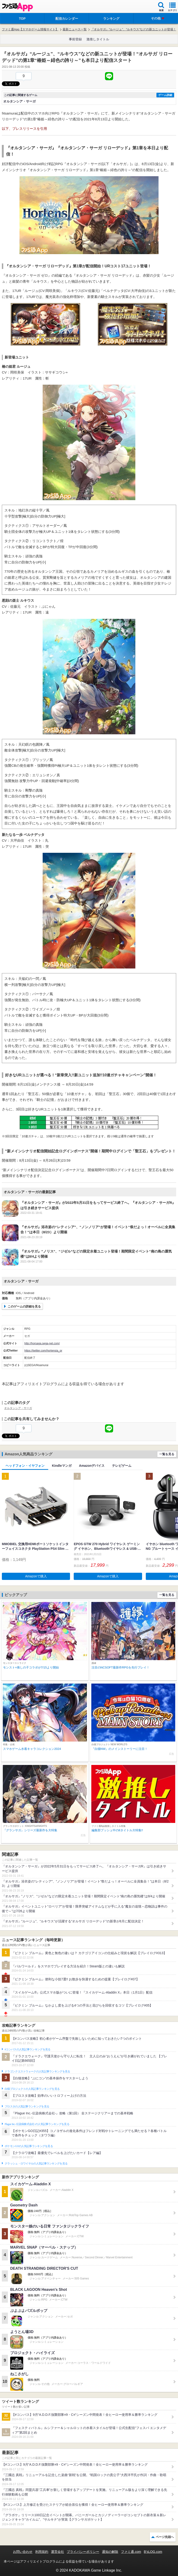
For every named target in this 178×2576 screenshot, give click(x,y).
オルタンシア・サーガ (18, 1408)
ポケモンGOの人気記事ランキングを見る (29, 2146)
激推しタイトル (97, 39)
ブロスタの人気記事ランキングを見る (27, 2106)
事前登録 (75, 39)
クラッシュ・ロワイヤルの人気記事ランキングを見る (36, 2163)
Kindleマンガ (62, 1465)
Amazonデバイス (92, 1465)
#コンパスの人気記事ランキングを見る (27, 2049)
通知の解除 (110, 2552)
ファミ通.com (131, 2552)
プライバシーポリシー (83, 2552)
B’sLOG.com (153, 2552)
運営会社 (57, 2552)
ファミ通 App (17, 7)
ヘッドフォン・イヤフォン (25, 1465)
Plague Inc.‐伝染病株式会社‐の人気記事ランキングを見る (37, 2124)
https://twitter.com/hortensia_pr (43, 1350)
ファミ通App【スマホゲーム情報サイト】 (30, 29)
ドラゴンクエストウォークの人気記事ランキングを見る (37, 2071)
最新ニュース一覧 (75, 29)
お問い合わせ (22, 2552)
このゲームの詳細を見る (24, 1306)
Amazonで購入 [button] (36, 1576)
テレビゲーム (121, 1465)
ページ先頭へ (165, 2537)
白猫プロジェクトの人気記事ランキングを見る (32, 2088)
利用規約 (41, 2552)
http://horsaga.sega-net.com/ (42, 1343)
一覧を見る (166, 1454)
